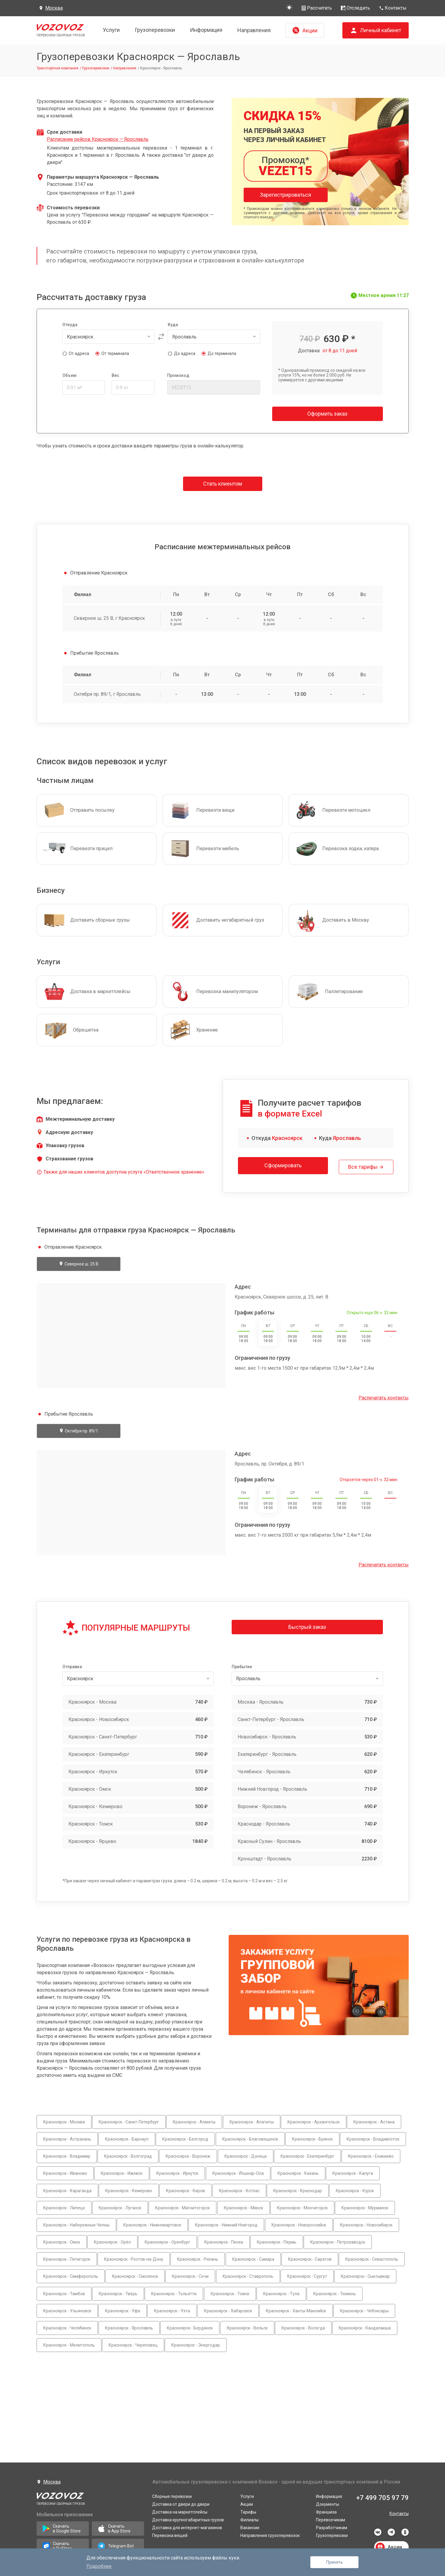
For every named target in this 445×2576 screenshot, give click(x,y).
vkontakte (377, 2532)
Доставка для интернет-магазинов (187, 2527)
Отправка (72, 1664)
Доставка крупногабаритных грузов (188, 2519)
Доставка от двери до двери (180, 2504)
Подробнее (99, 2566)
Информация (206, 30)
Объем (69, 375)
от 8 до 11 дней (340, 350)
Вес (115, 375)
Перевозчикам (330, 2519)
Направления (254, 30)
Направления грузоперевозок (270, 2535)
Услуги (111, 30)
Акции (246, 2504)
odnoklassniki (405, 2532)
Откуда (69, 324)
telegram (391, 2532)
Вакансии (249, 2527)
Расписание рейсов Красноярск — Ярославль (98, 139)
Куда (173, 324)
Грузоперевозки (155, 30)
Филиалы (249, 2519)
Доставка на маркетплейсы (179, 2512)
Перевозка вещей (170, 2535)
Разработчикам (331, 2527)
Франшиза (326, 2512)
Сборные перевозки (172, 2496)
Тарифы (248, 2512)
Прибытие (242, 1664)
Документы (327, 2504)
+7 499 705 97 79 (382, 2498)
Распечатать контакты (384, 1395)
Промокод (178, 375)
